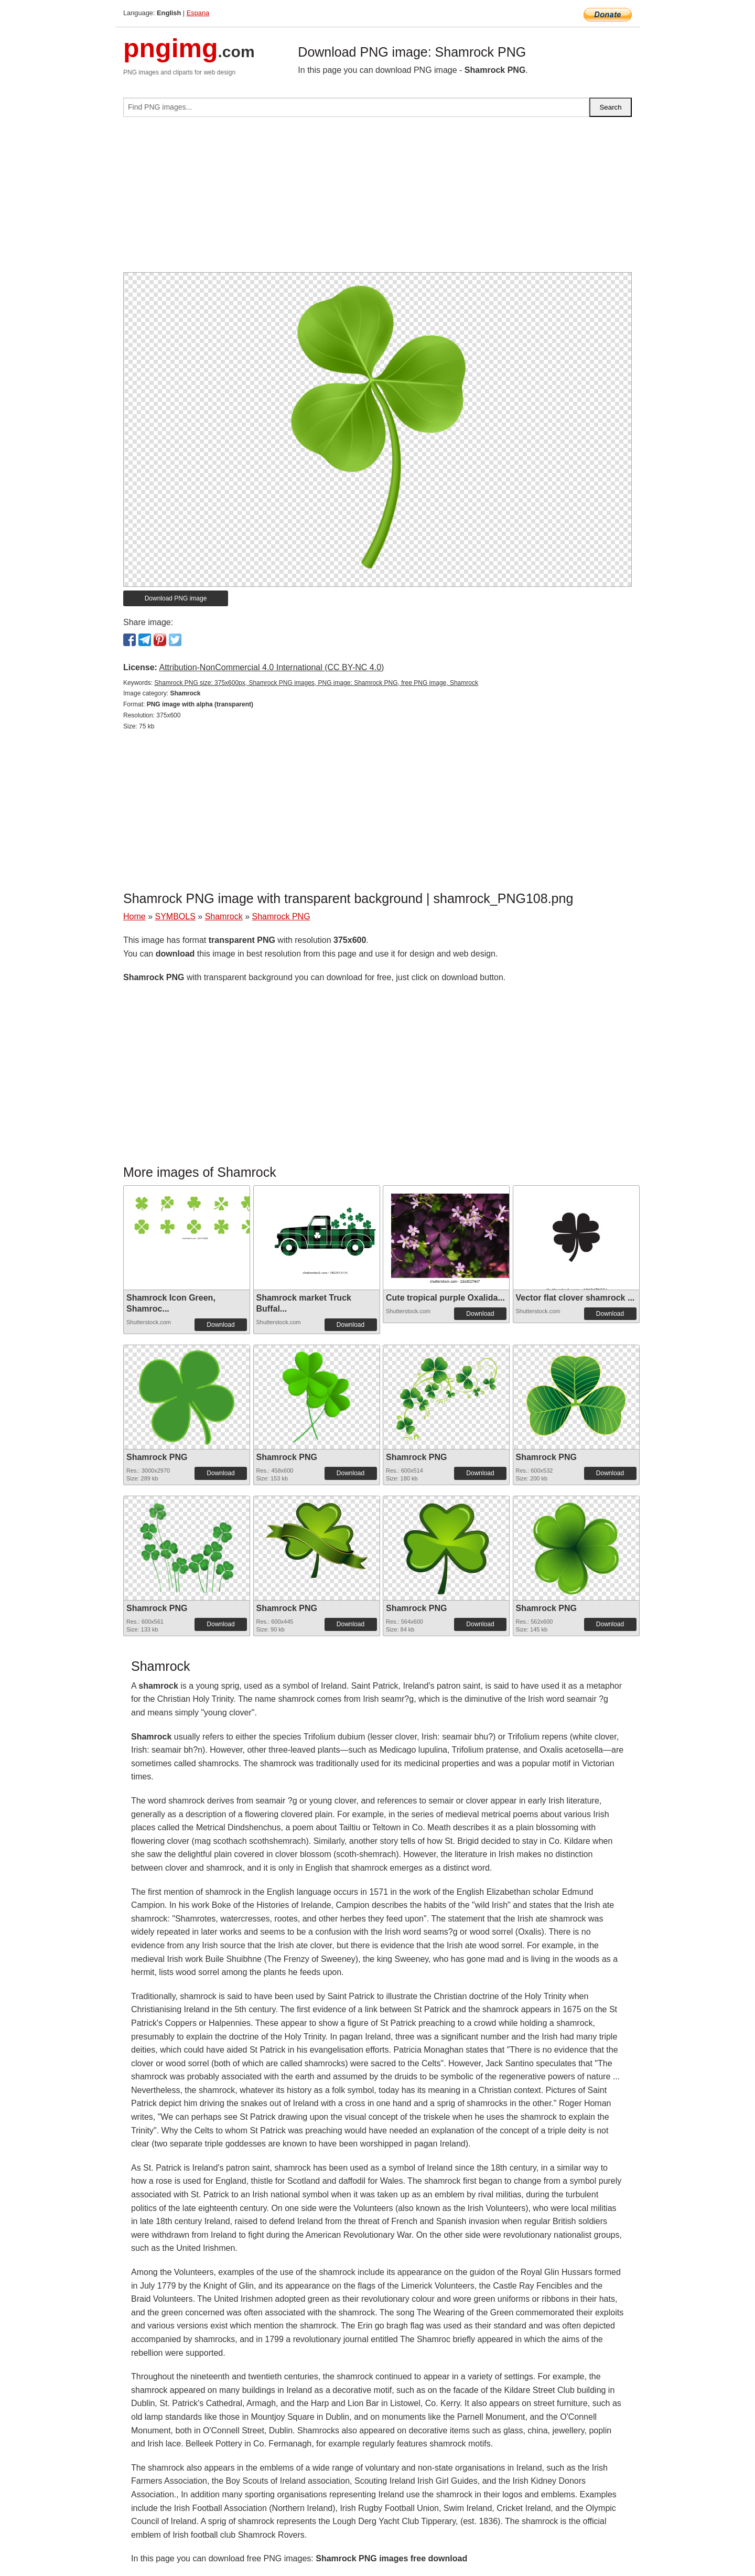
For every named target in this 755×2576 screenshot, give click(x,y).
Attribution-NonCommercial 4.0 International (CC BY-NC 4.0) (271, 667)
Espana (198, 13)
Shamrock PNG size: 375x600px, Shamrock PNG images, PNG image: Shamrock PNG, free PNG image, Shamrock (316, 682)
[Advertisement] (377, 198)
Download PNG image (176, 598)
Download (220, 1324)
